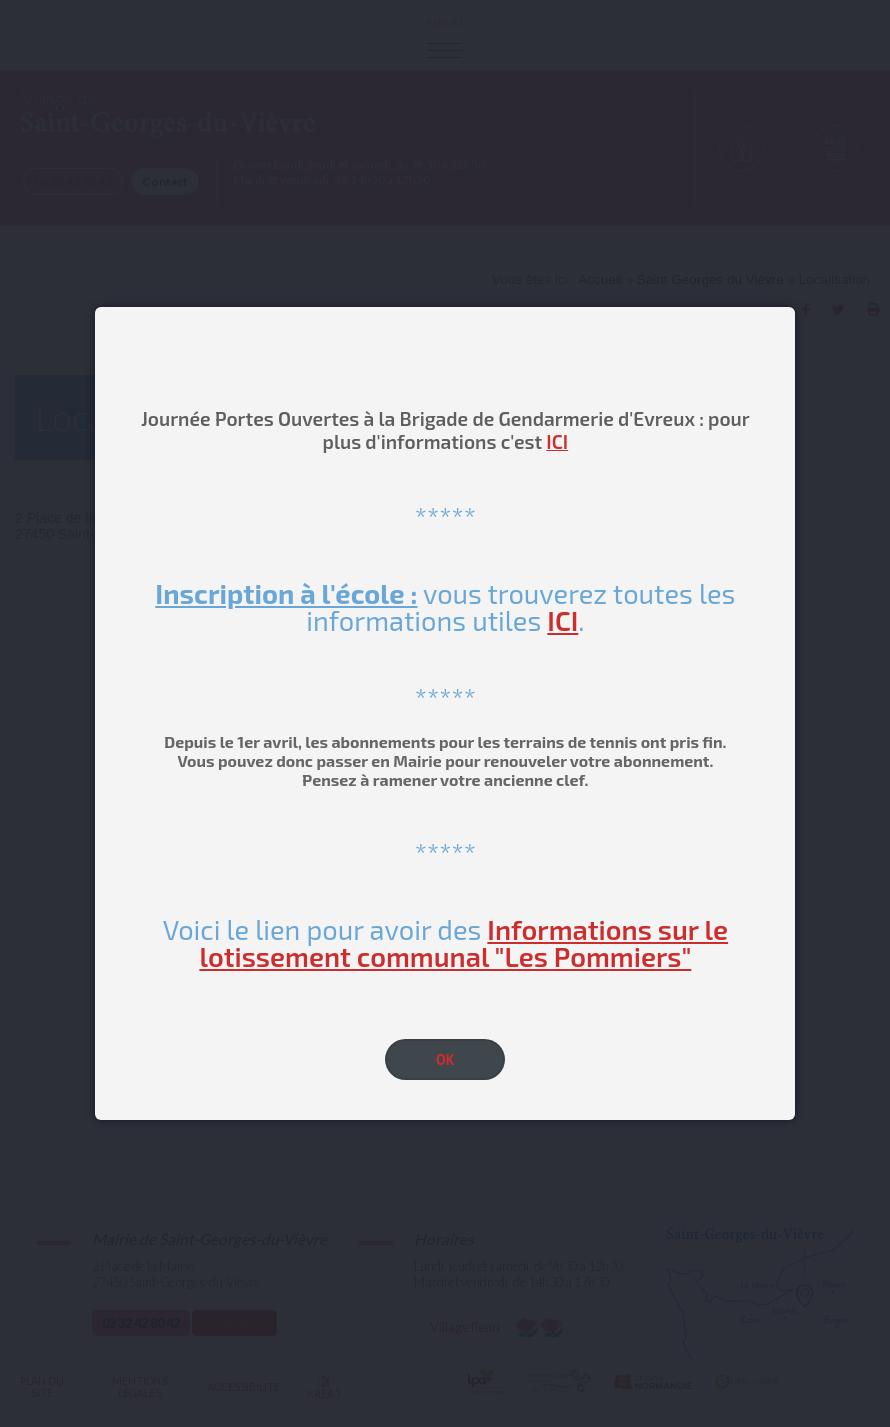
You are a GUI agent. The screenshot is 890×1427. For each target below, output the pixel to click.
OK (445, 1059)
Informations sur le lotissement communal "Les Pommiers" (463, 942)
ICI (557, 441)
